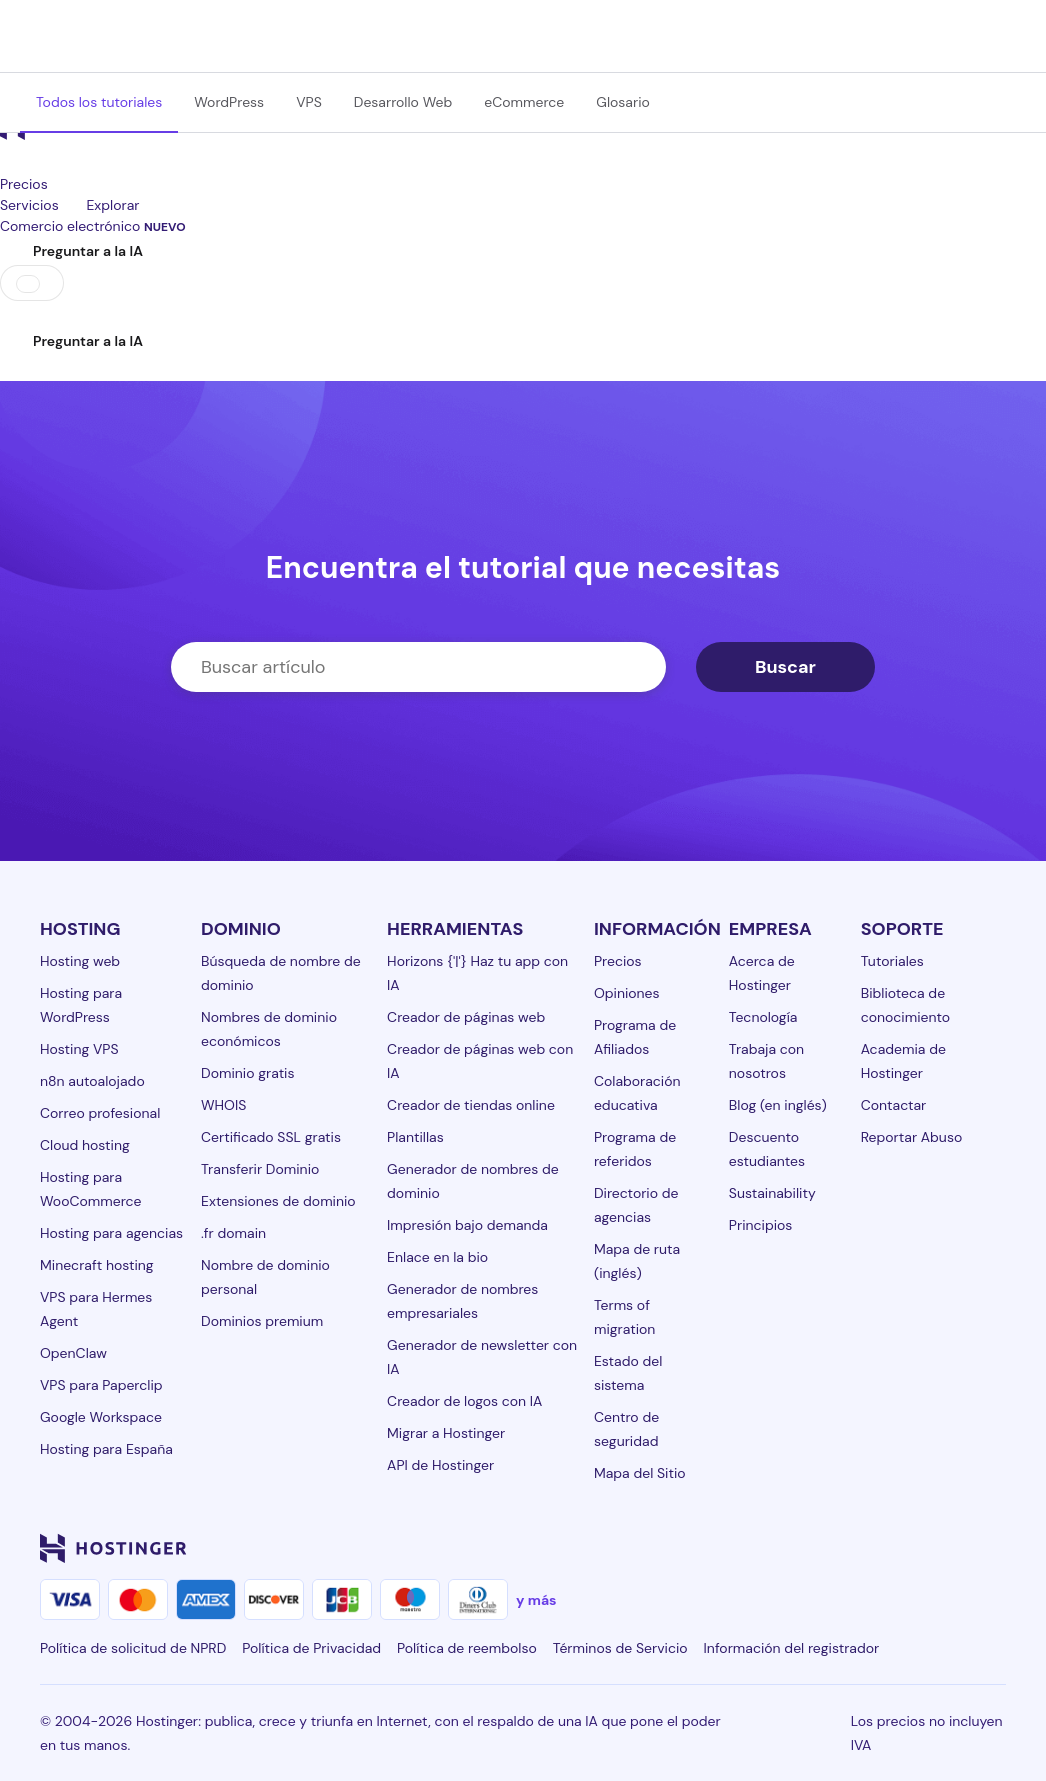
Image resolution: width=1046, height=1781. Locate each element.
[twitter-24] (874, 1548)
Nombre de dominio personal (265, 1277)
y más (536, 1600)
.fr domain (233, 1233)
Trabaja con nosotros (766, 1061)
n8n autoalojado (92, 1081)
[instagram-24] (834, 1548)
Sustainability (772, 1193)
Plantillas (415, 1137)
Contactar (894, 1105)
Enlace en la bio (437, 1257)
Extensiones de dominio (278, 1201)
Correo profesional (100, 1113)
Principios (761, 1225)
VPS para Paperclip (101, 1385)
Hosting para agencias (111, 1233)
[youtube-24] (914, 1548)
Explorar (126, 205)
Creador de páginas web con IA (480, 1061)
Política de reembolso (467, 1648)
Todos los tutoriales (99, 102)
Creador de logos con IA (464, 1401)
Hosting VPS (79, 1049)
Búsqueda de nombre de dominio (281, 973)
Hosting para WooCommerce (91, 1189)
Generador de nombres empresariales (462, 1301)
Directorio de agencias (636, 1205)
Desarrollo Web (403, 102)
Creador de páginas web (466, 1017)
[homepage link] (523, 137)
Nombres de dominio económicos (269, 1029)
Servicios (43, 205)
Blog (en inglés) (778, 1105)
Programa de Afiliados (635, 1037)
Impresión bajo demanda (467, 1225)
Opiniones (627, 993)
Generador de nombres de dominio (473, 1181)
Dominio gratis (247, 1073)
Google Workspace (101, 1417)
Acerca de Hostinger (762, 973)
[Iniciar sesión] (12, 313)
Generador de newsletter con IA (482, 1357)
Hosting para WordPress (81, 1005)
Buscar (785, 667)
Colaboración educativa (637, 1093)
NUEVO (165, 227)
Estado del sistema (628, 1373)
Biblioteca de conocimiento (905, 1005)
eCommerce (524, 102)
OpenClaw (73, 1353)
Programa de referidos (635, 1149)
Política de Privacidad (311, 1648)
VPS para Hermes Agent (96, 1309)
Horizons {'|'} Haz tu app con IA (477, 973)
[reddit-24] (954, 1548)
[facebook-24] (794, 1548)
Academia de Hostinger (903, 1061)
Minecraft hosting (97, 1265)
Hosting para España (106, 1449)
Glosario (623, 102)
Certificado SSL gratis (271, 1137)
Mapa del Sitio (640, 1473)
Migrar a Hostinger (446, 1433)
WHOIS (223, 1105)
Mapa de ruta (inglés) (637, 1261)
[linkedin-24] (754, 1548)
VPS (309, 102)
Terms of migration (624, 1317)
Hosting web (80, 961)
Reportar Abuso (912, 1137)
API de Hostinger (440, 1465)
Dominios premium (262, 1321)
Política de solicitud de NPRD (133, 1648)
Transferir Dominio (260, 1169)
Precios (618, 961)
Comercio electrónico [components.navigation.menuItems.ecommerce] (93, 226)
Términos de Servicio (620, 1648)
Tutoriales (892, 961)
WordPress (229, 102)
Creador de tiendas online (471, 1105)
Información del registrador (792, 1648)
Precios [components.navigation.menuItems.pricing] (24, 184)
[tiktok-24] (994, 1548)
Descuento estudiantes (767, 1149)
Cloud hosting (85, 1145)
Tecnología (763, 1017)
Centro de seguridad (626, 1429)
